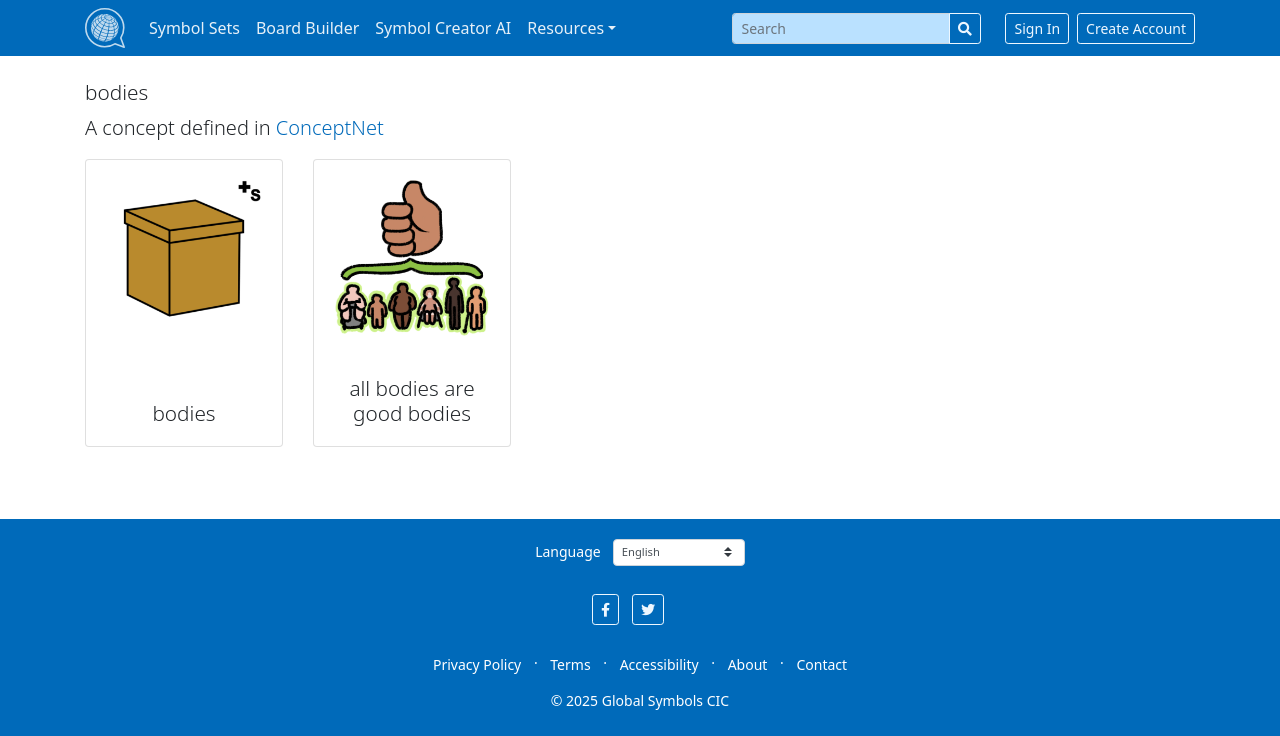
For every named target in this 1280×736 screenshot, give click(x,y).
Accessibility (659, 664)
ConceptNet (330, 127)
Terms (570, 664)
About (748, 664)
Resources (565, 28)
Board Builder (307, 28)
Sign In (1037, 28)
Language (567, 551)
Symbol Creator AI (443, 28)
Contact (821, 664)
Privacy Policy (477, 664)
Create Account (1136, 28)
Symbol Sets (194, 28)
